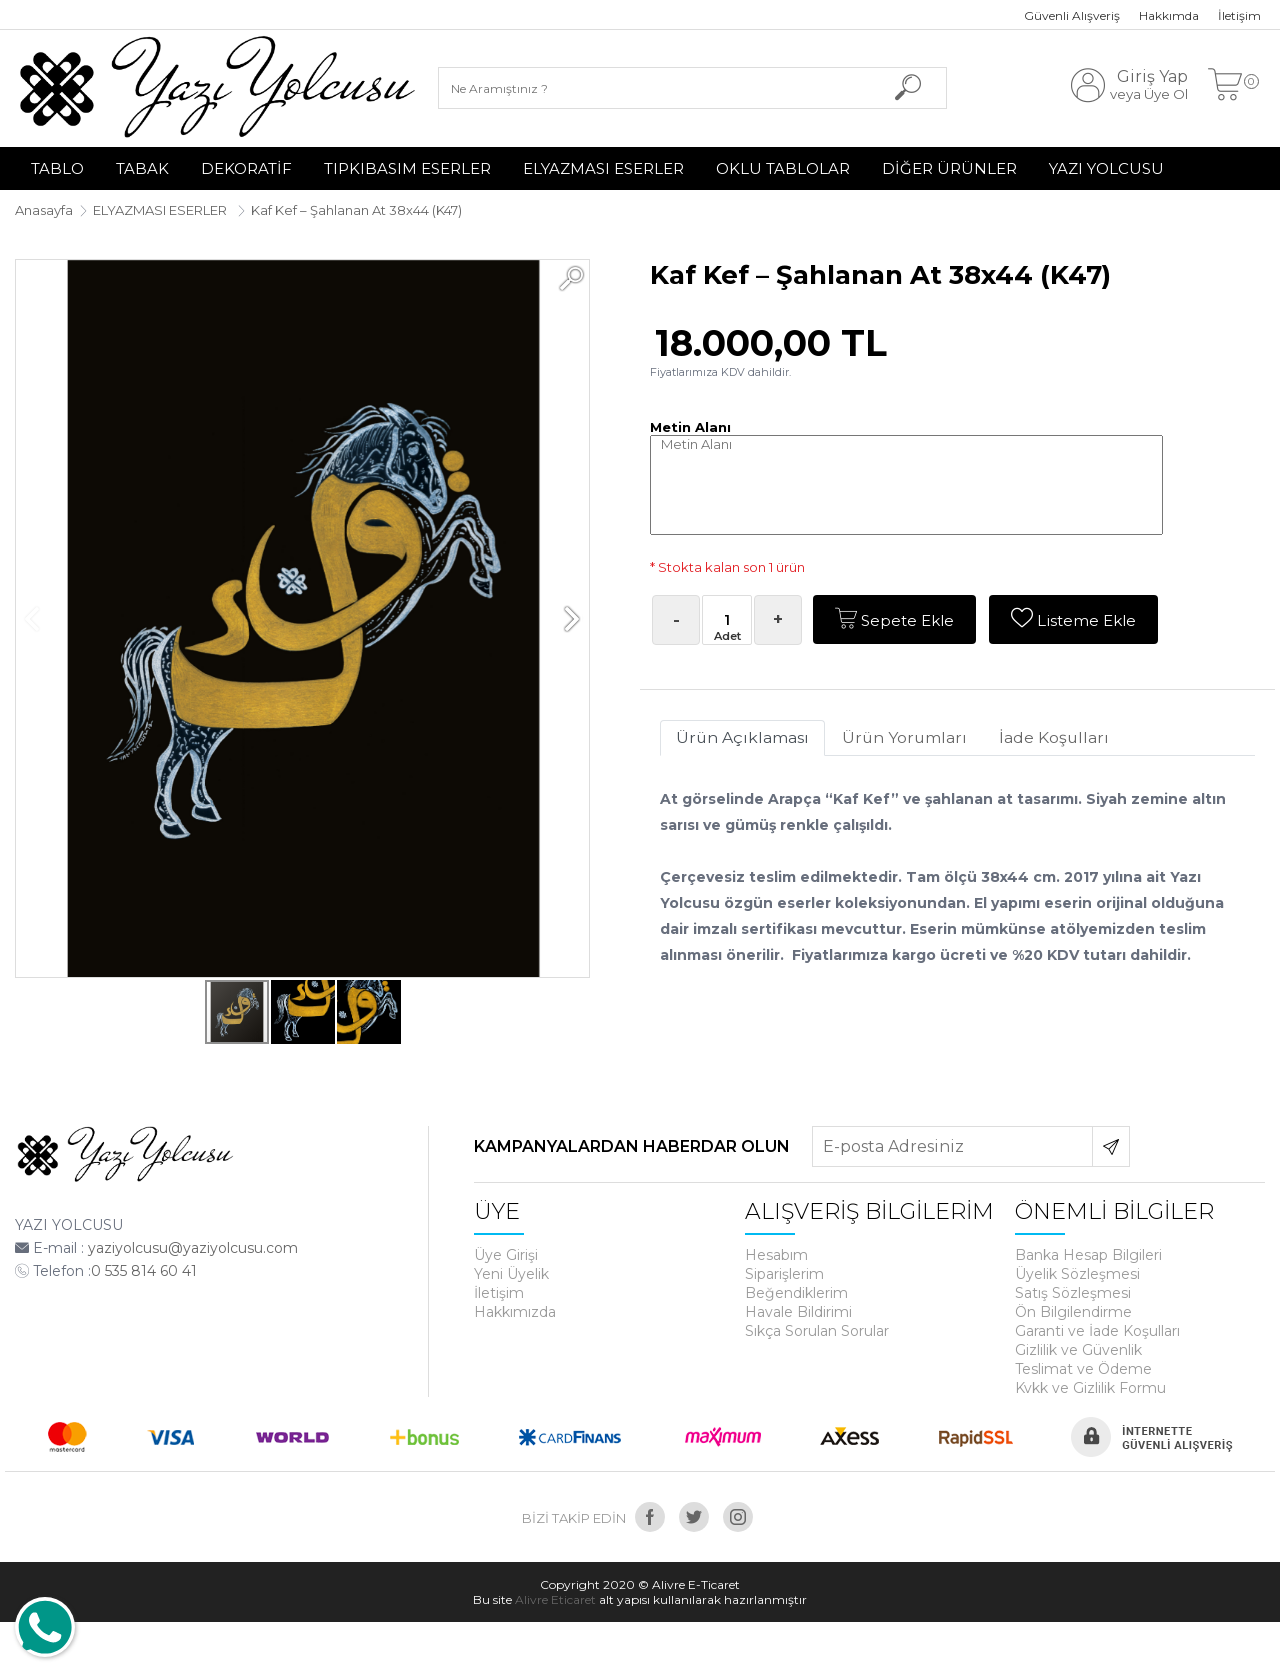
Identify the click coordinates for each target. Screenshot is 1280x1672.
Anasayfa (44, 210)
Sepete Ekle (895, 619)
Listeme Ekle (1075, 619)
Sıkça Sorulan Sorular (817, 1331)
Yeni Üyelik (511, 1274)
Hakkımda (1169, 15)
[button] (571, 278)
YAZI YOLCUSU (1106, 168)
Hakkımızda (515, 1312)
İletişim (1239, 15)
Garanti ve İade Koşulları (1097, 1331)
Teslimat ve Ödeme (1083, 1369)
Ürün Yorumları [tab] (908, 738)
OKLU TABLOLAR (783, 168)
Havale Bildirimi (798, 1312)
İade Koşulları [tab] (1061, 738)
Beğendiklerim (796, 1293)
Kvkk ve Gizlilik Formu (1090, 1388)
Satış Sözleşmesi (1073, 1293)
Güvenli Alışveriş (1072, 15)
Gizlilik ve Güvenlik (1078, 1350)
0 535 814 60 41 (144, 1271)
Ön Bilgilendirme (1073, 1312)
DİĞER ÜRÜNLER (949, 168)
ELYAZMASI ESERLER (603, 168)
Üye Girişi (506, 1255)
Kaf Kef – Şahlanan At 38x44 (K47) (356, 210)
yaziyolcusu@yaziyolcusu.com (193, 1248)
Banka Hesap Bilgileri (1088, 1255)
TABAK (142, 168)
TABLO (57, 168)
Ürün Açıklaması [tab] (744, 738)
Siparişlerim (784, 1274)
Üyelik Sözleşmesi (1077, 1274)
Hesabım (776, 1255)
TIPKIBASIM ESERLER (407, 168)
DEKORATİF (246, 168)
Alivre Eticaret (555, 1599)
